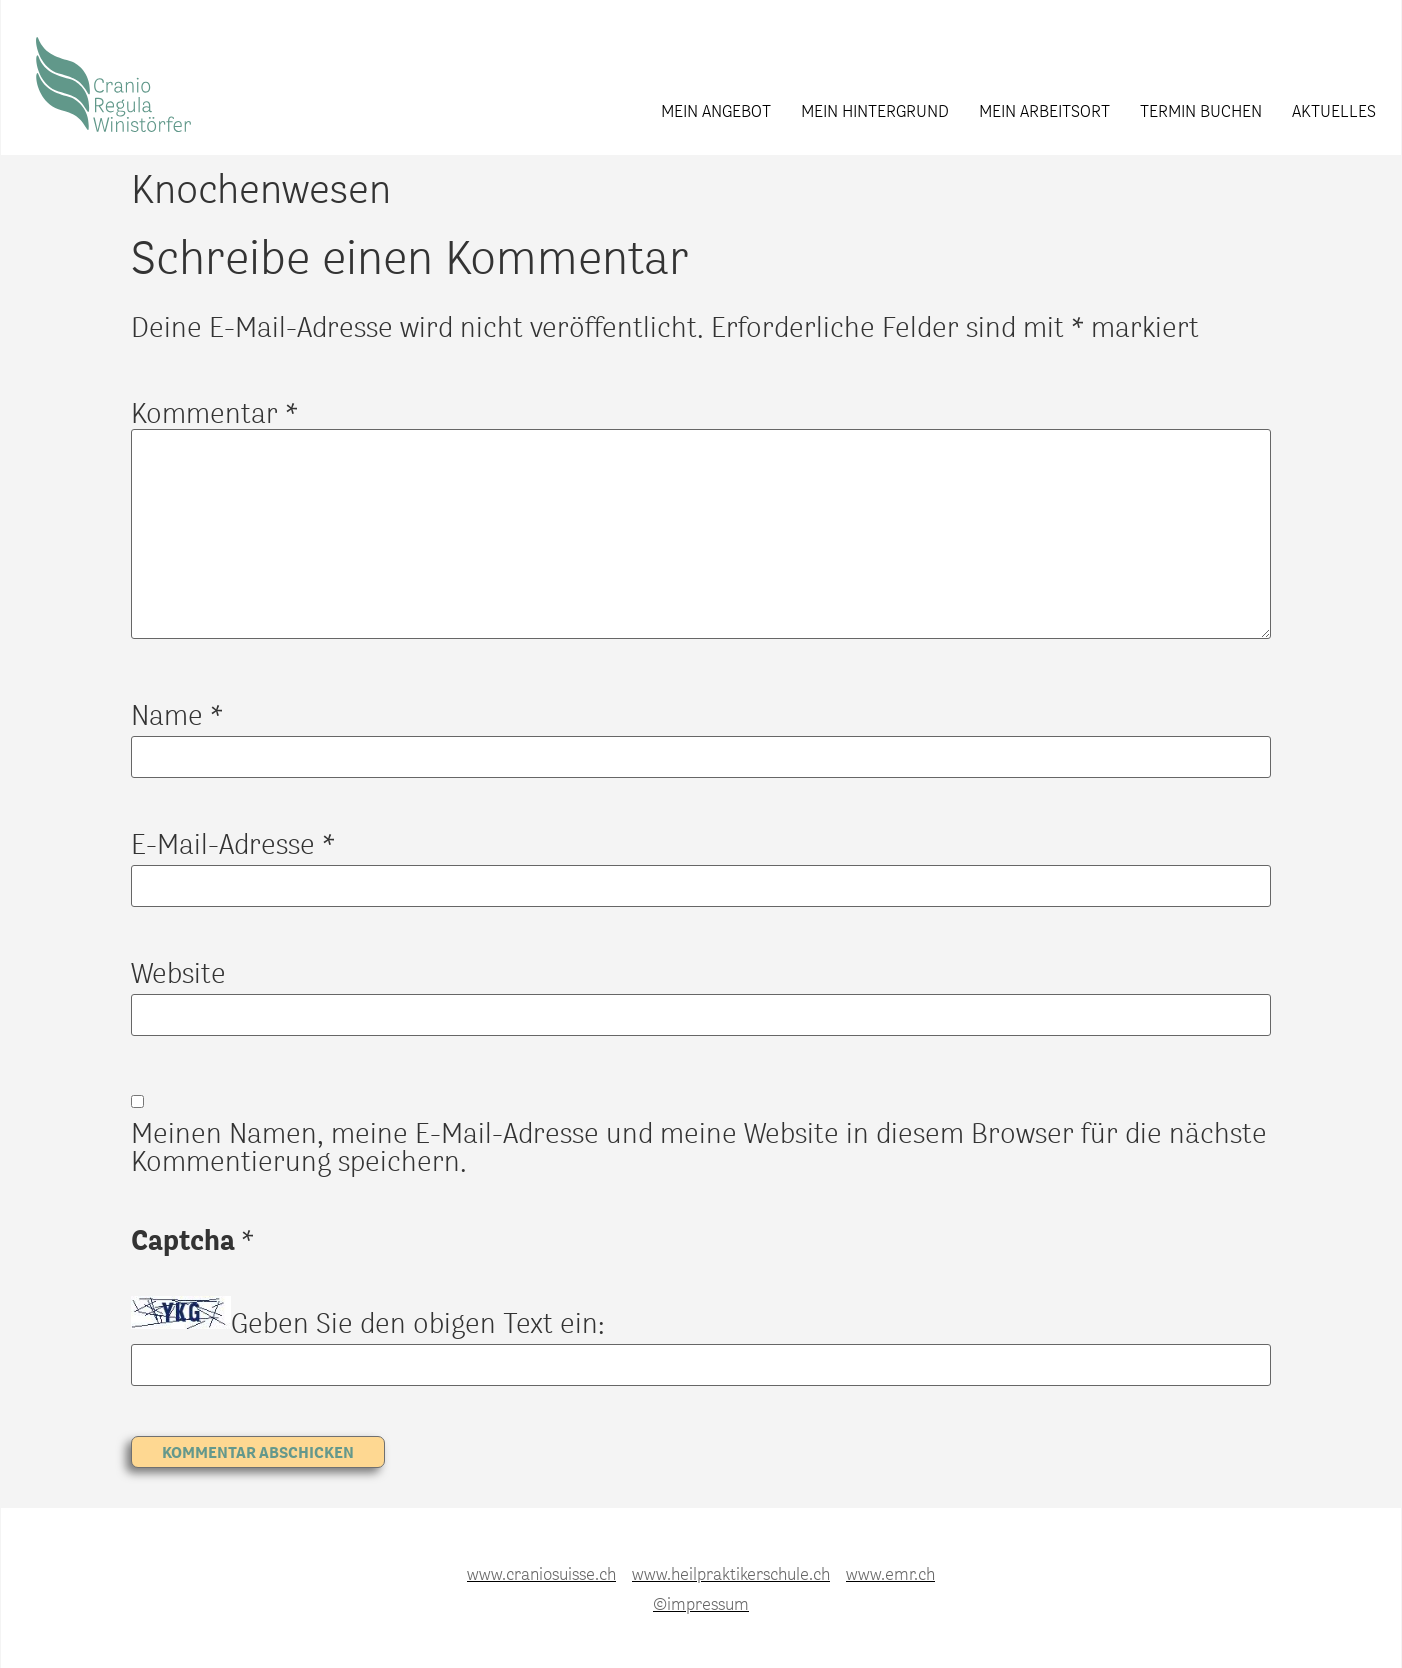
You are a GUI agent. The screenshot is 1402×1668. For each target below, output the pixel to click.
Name (177, 714)
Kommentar (214, 412)
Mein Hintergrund (875, 110)
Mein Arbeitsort (1044, 110)
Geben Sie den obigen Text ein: (418, 1322)
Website (178, 972)
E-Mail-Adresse (233, 843)
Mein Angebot (716, 110)
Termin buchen (1201, 110)
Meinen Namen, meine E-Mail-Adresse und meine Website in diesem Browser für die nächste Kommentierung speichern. (699, 1146)
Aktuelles (1334, 110)
